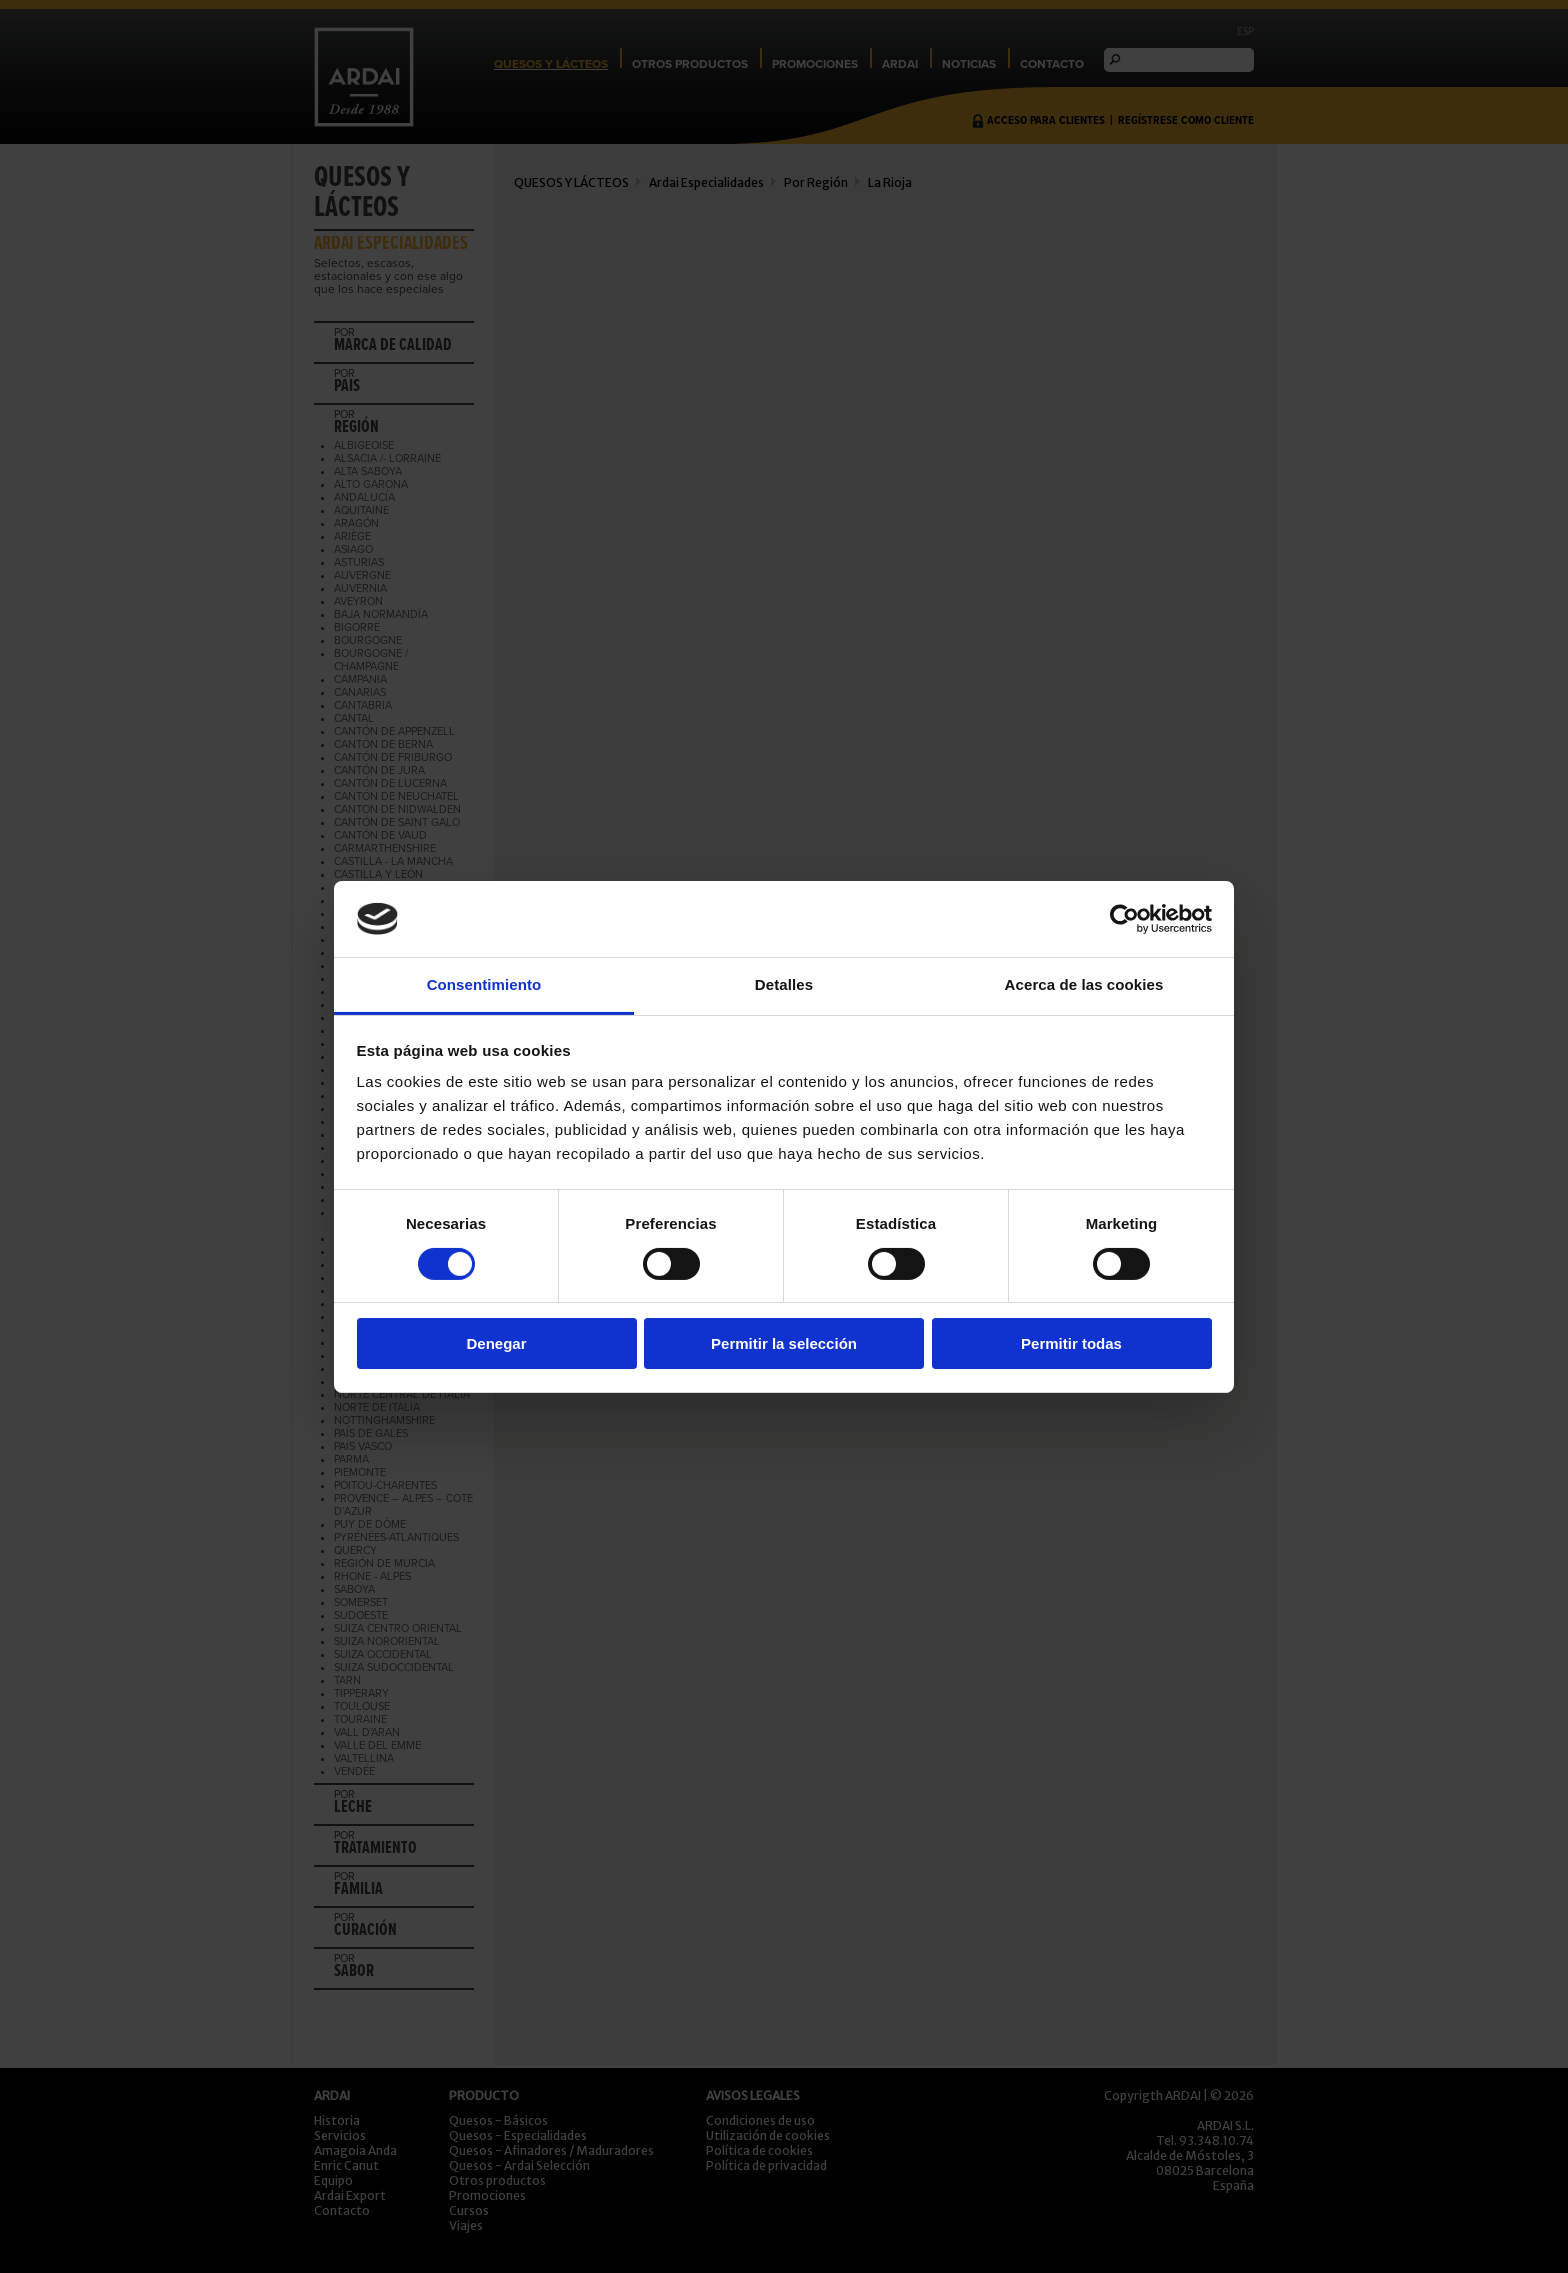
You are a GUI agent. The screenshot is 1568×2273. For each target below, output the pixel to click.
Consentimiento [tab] (484, 984)
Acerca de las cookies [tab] (1084, 984)
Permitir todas (1071, 1343)
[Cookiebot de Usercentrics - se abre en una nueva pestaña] (1124, 919)
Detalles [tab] (784, 984)
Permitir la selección (784, 1343)
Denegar (496, 1343)
